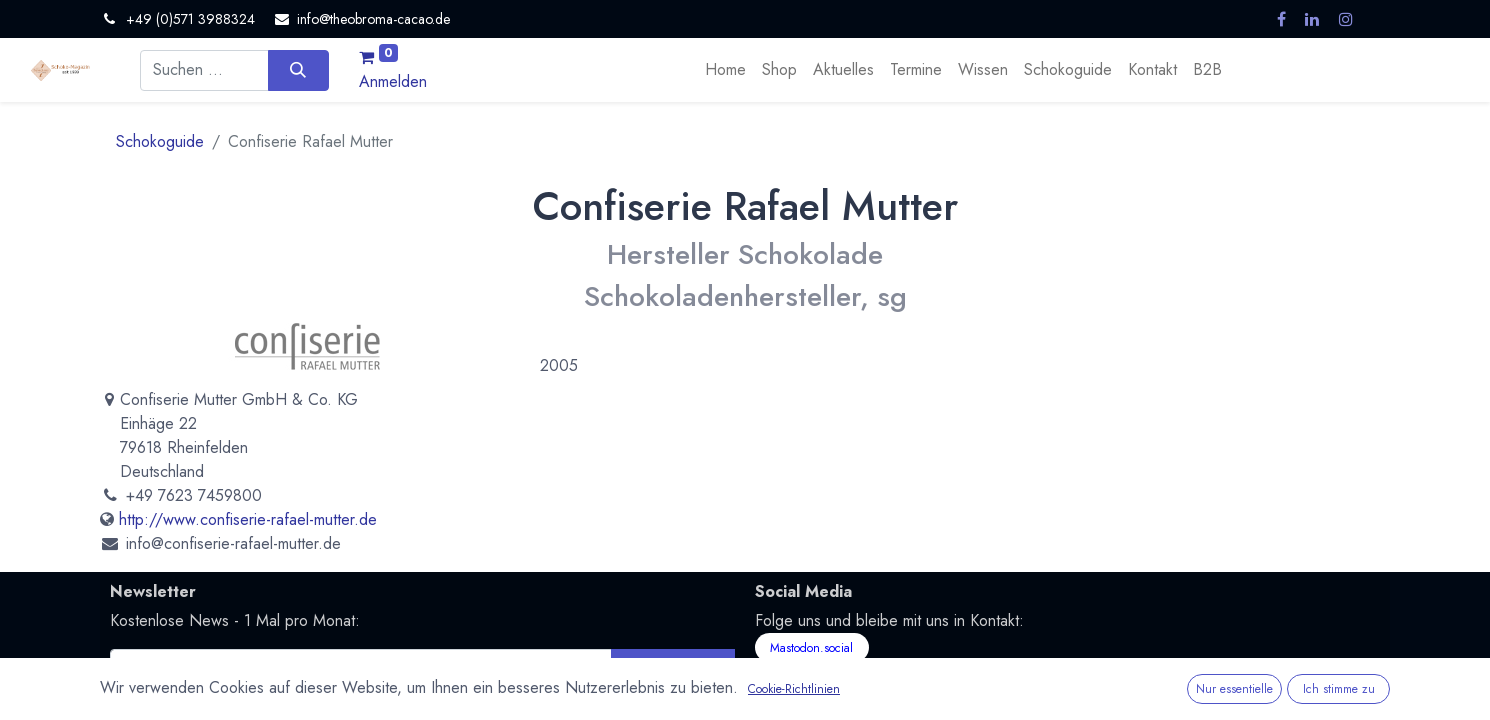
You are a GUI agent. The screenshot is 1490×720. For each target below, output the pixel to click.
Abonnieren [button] (672, 668)
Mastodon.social (811, 648)
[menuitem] (725, 70)
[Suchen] (298, 70)
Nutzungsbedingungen (501, 701)
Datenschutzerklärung (355, 701)
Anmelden (393, 81)
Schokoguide (160, 141)
